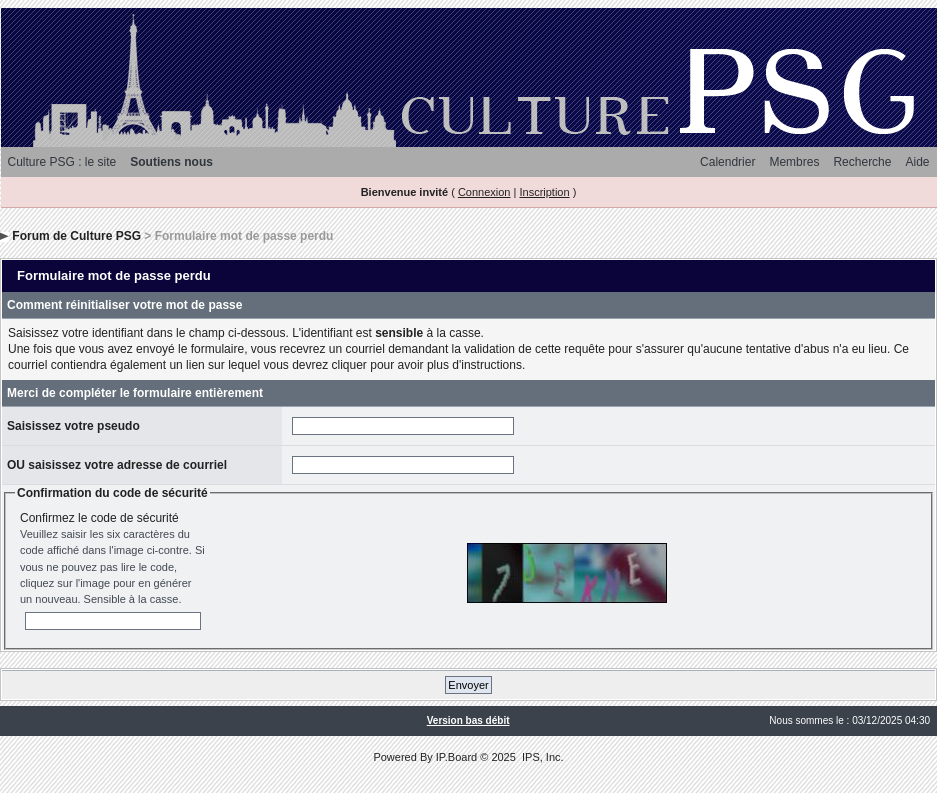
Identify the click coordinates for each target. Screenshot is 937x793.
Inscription (544, 192)
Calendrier (727, 162)
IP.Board (456, 757)
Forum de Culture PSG (76, 236)
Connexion (484, 192)
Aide (917, 162)
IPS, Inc (541, 757)
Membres (794, 162)
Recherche (862, 162)
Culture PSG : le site (62, 162)
